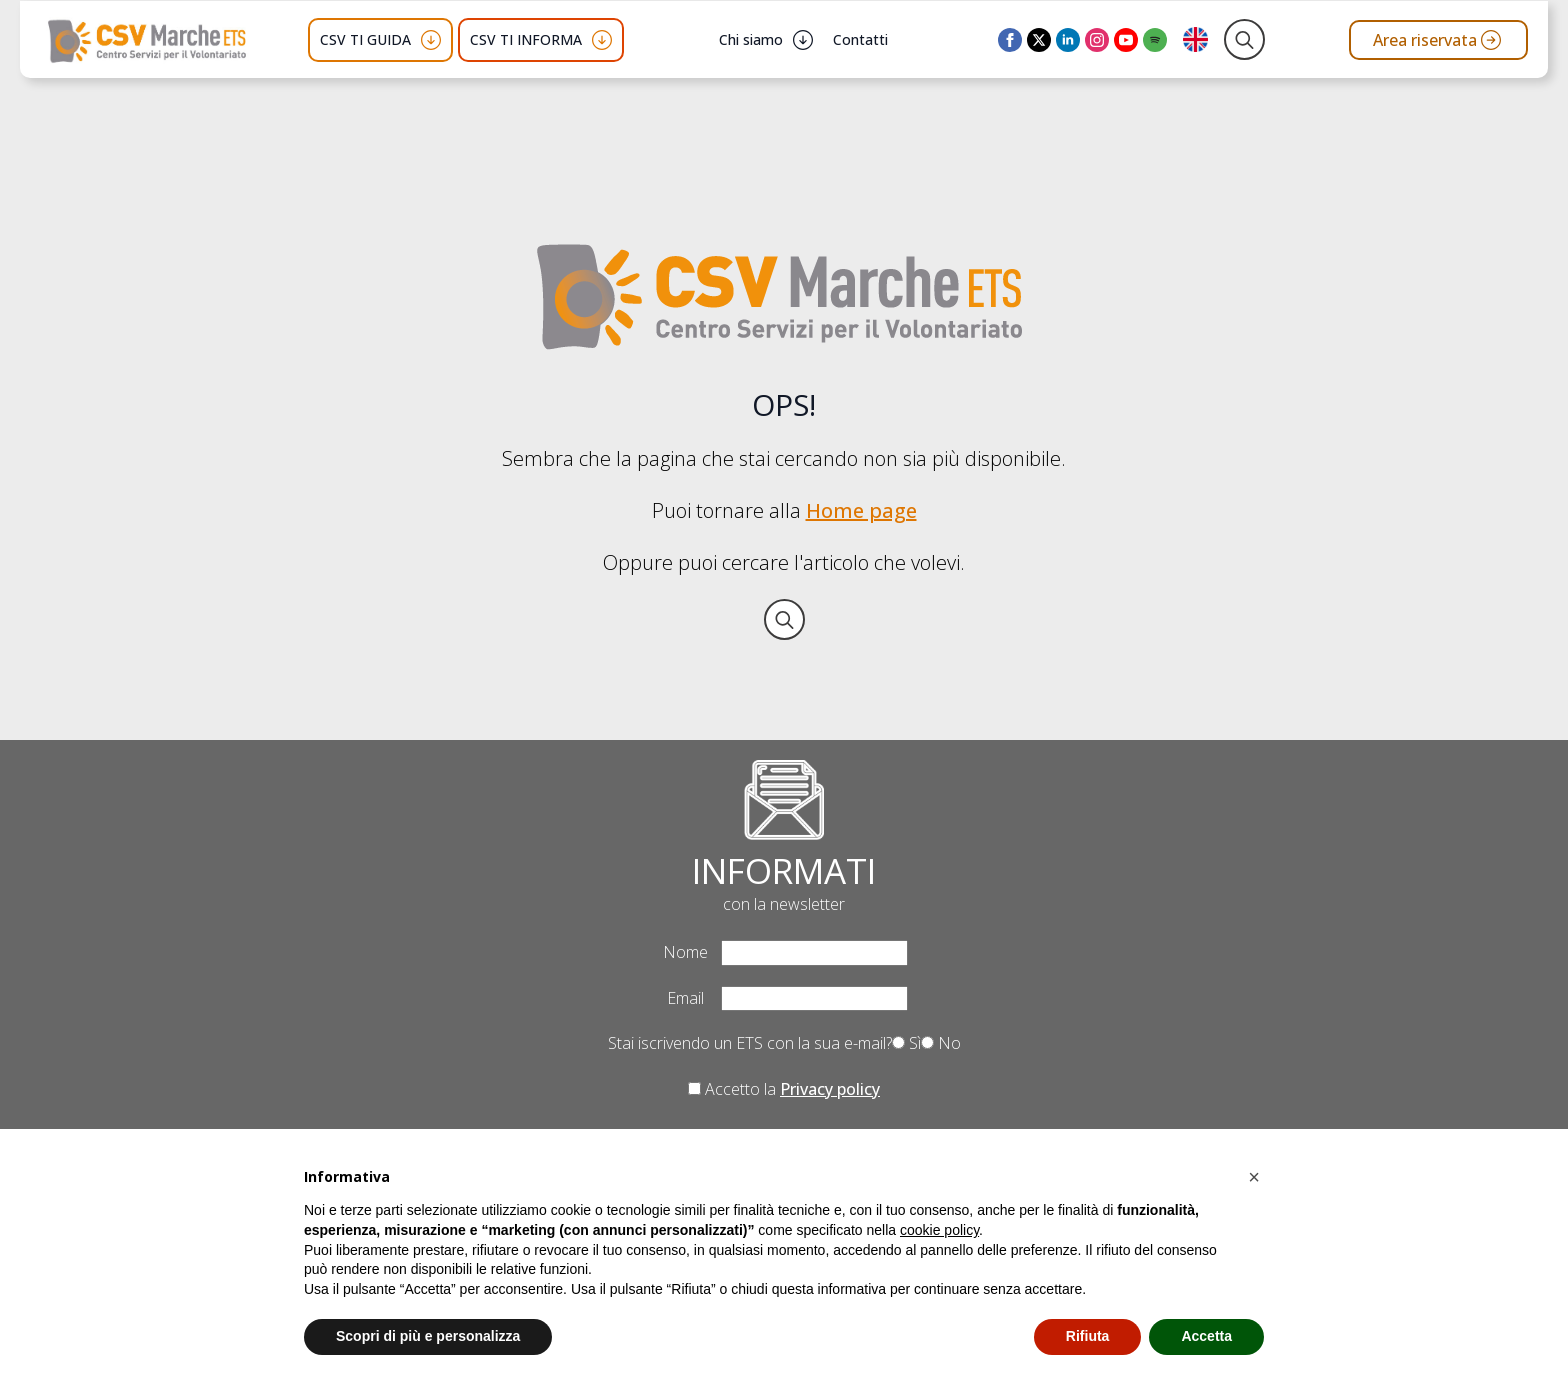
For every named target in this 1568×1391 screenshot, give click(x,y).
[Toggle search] (1244, 39)
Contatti (860, 39)
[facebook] (1010, 40)
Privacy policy (830, 1089)
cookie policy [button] (939, 1230)
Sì (906, 1043)
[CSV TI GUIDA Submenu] (431, 40)
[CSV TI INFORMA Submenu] (602, 40)
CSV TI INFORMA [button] (526, 39)
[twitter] (1039, 40)
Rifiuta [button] (1088, 1336)
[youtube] (1126, 40)
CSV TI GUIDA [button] (365, 39)
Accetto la (784, 1089)
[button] (1254, 1177)
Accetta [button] (1206, 1336)
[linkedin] (1068, 40)
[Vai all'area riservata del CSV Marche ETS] (1438, 40)
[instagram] (1097, 40)
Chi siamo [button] (751, 39)
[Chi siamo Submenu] (803, 40)
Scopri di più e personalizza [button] (428, 1336)
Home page (861, 510)
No (941, 1043)
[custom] (1155, 40)
